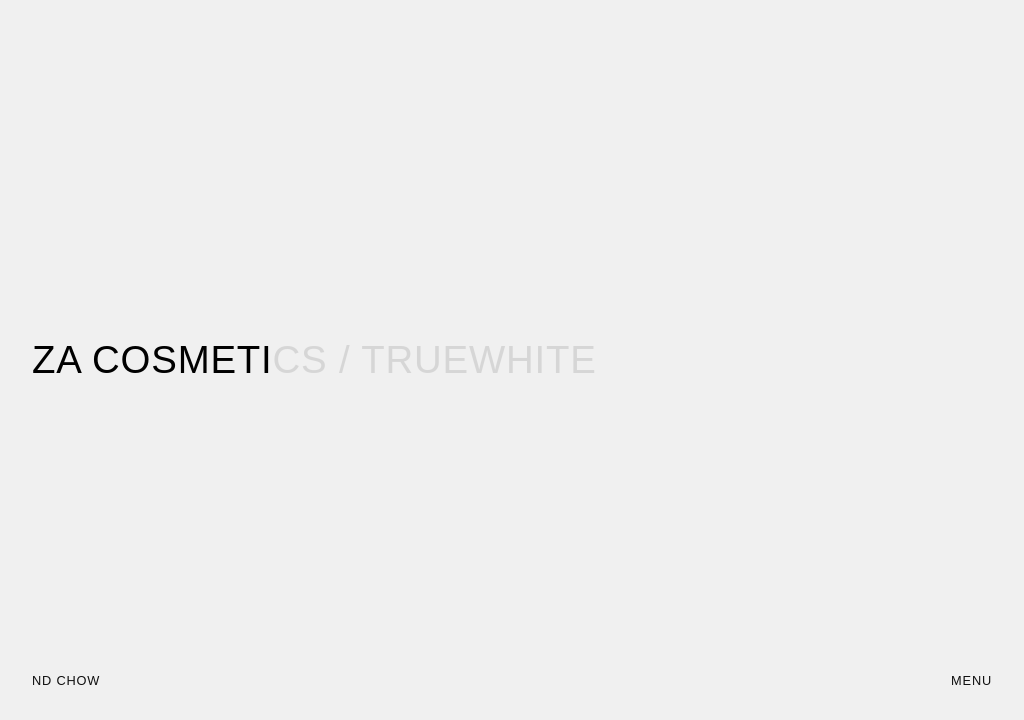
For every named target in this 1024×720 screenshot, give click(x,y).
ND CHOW (66, 680)
